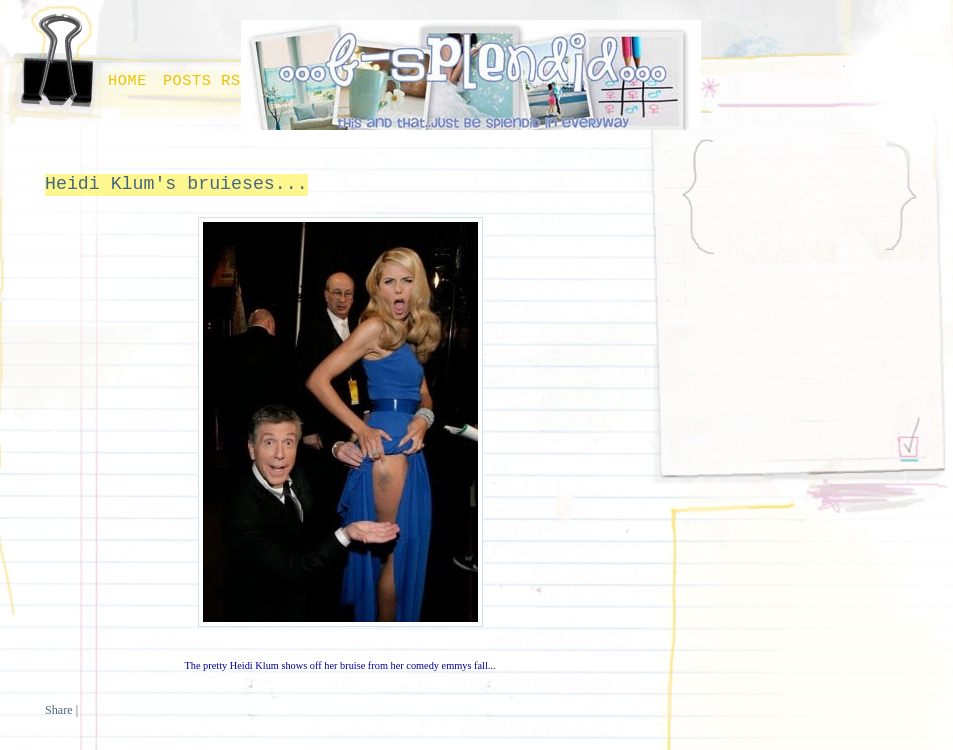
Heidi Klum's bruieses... (176, 184)
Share (59, 710)
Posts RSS (207, 81)
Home (127, 81)
